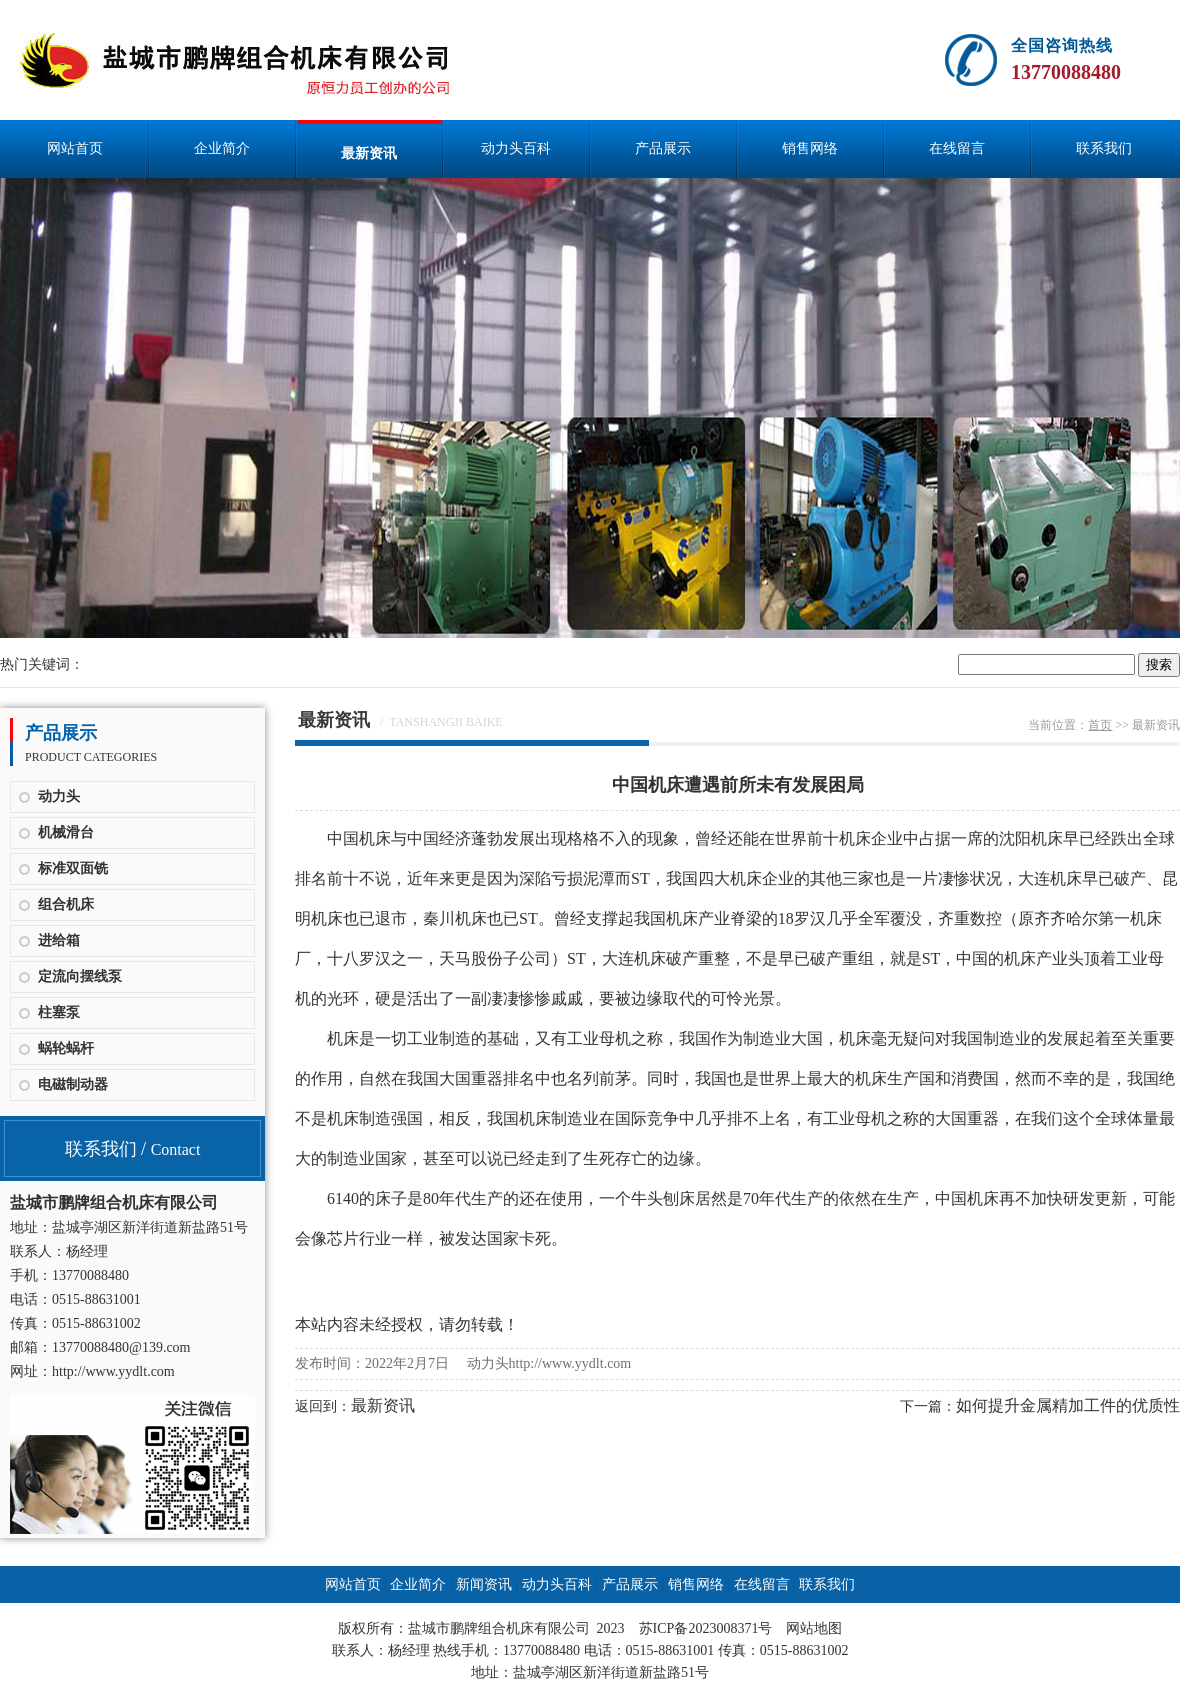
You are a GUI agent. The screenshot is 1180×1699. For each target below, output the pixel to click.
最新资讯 (369, 153)
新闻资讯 (484, 1584)
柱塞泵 (59, 1012)
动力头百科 (516, 148)
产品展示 (663, 148)
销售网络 (810, 148)
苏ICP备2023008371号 (706, 1628)
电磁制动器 (73, 1084)
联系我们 (1104, 148)
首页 (1100, 725)
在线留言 (957, 148)
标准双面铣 (73, 868)
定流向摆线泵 (80, 976)
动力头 (59, 796)
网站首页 (75, 148)
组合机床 (66, 904)
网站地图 (814, 1628)
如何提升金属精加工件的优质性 (1068, 1405)
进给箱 (59, 940)
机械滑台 (66, 832)
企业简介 (222, 148)
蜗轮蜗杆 (66, 1048)
